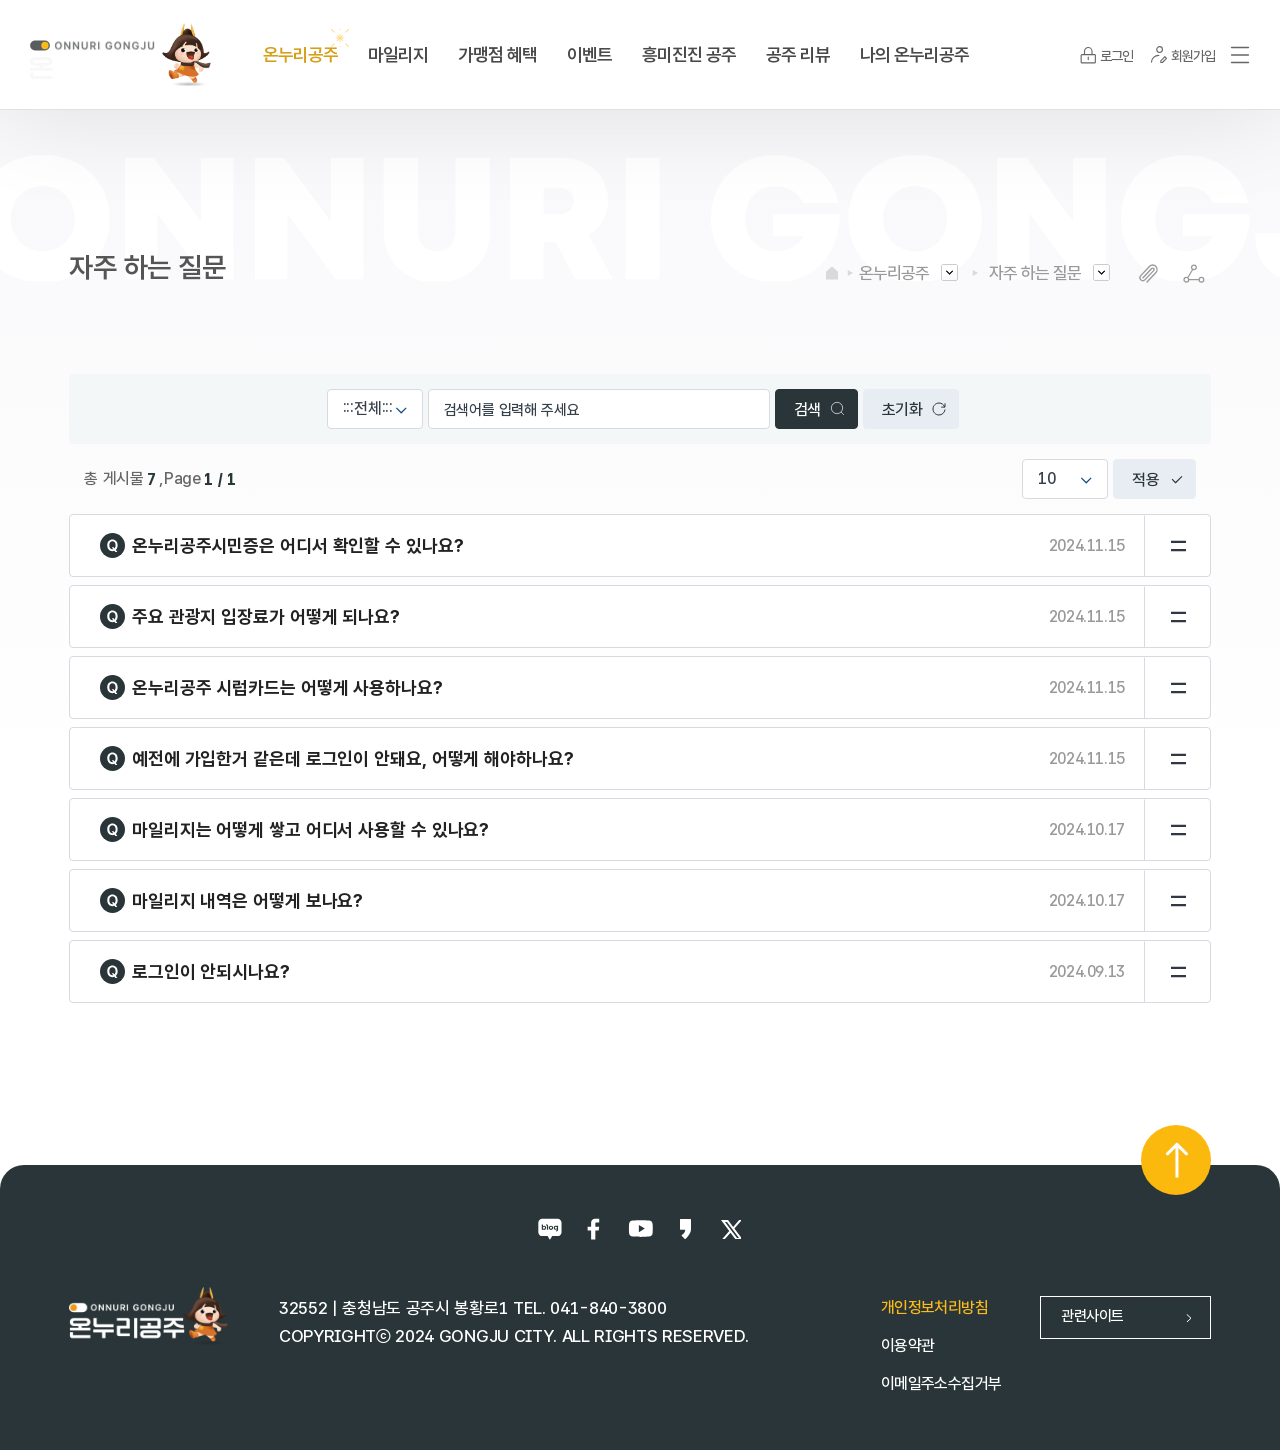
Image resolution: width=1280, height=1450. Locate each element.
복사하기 (1148, 273)
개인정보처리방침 (934, 1307)
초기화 (902, 409)
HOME (832, 273)
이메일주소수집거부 (941, 1383)
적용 (1146, 479)
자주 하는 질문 (1035, 273)
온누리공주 (894, 273)
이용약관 (907, 1345)
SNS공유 (1193, 273)
